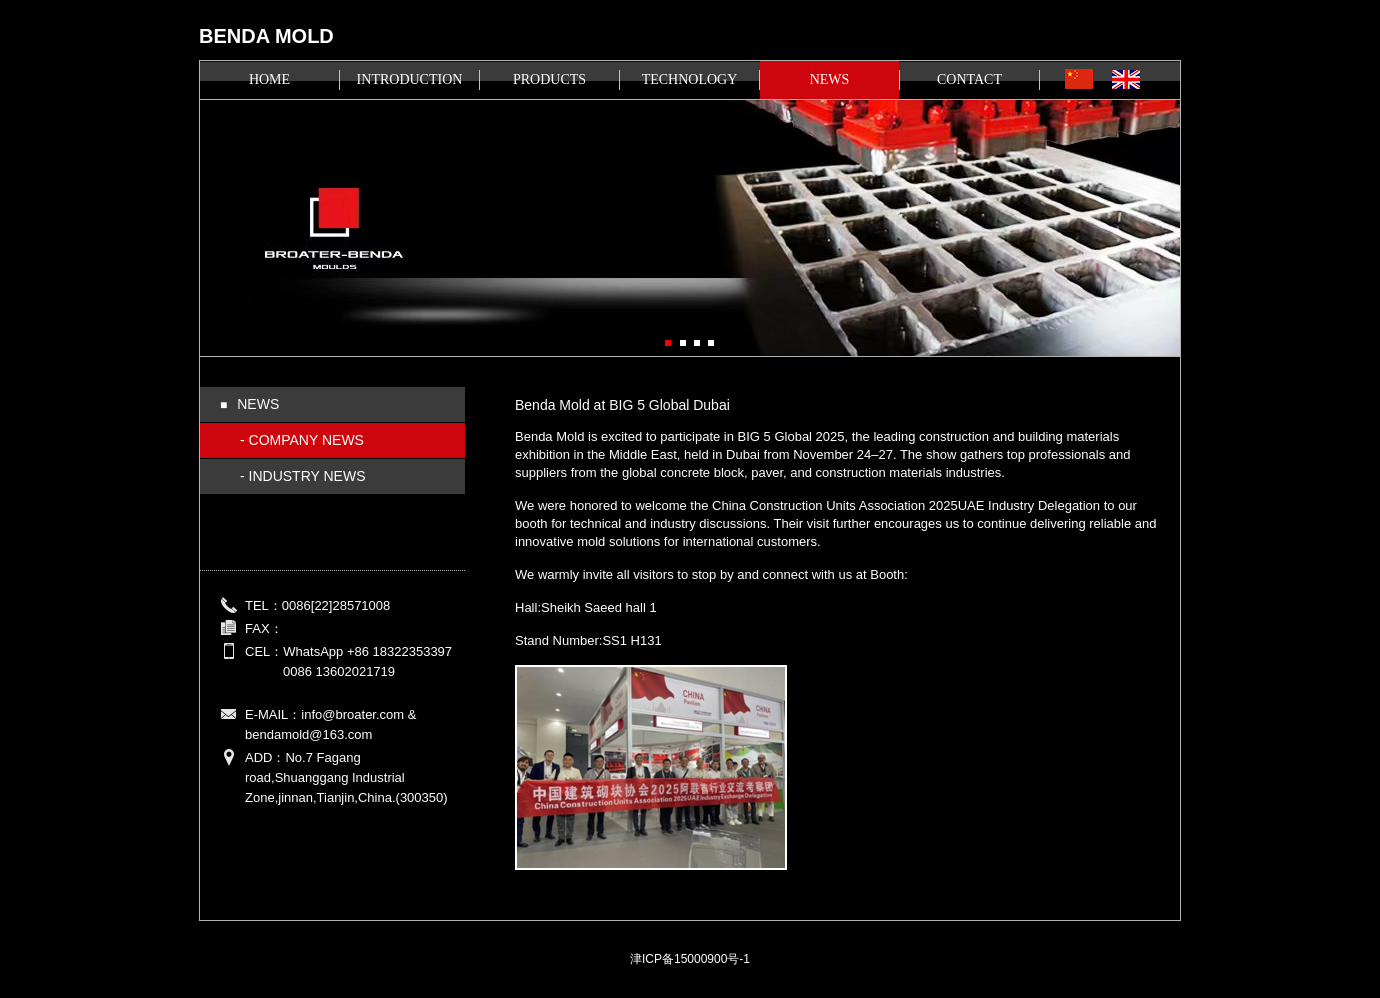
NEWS (830, 79)
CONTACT (969, 79)
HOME (269, 79)
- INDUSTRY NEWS (303, 476)
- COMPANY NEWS (302, 440)
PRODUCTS (549, 79)
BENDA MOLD (266, 36)
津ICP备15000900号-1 (690, 959)
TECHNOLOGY (690, 79)
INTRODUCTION (410, 79)
